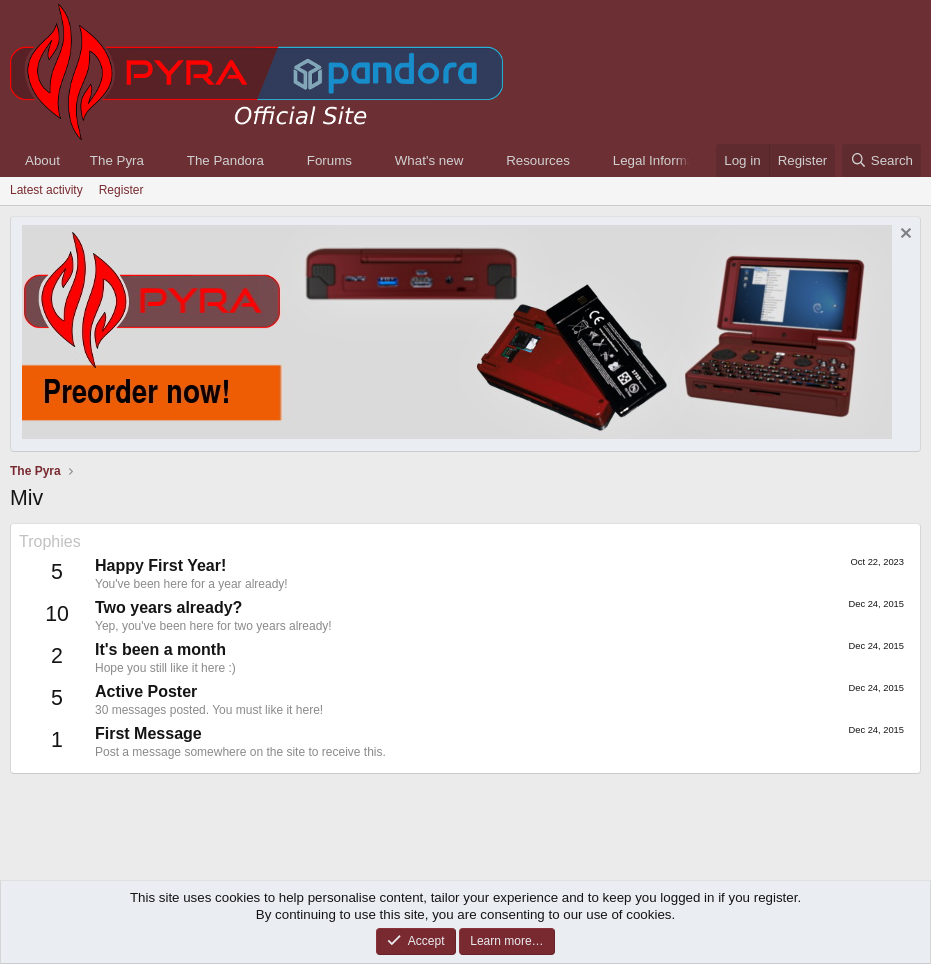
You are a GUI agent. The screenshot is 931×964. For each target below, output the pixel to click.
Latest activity (46, 190)
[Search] (881, 160)
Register (121, 190)
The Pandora (225, 160)
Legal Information (664, 160)
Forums (329, 160)
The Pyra (117, 160)
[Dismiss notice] (903, 235)
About (42, 160)
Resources (538, 160)
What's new (429, 160)
